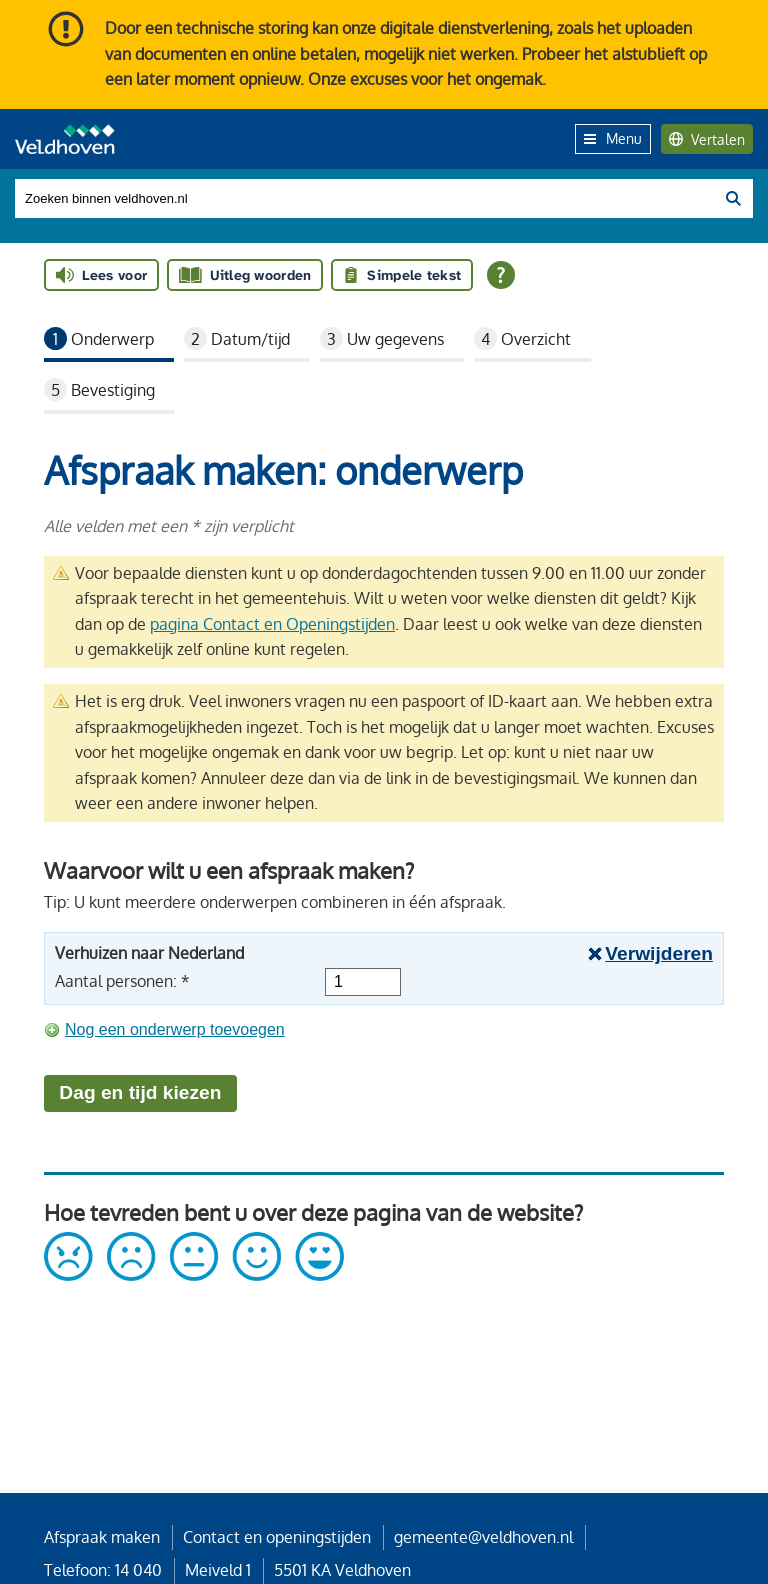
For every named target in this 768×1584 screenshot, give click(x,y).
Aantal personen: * (122, 981)
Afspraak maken (102, 1537)
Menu (613, 138)
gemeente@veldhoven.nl (483, 1537)
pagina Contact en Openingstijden (272, 624)
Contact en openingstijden (277, 1537)
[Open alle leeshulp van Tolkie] (501, 275)
